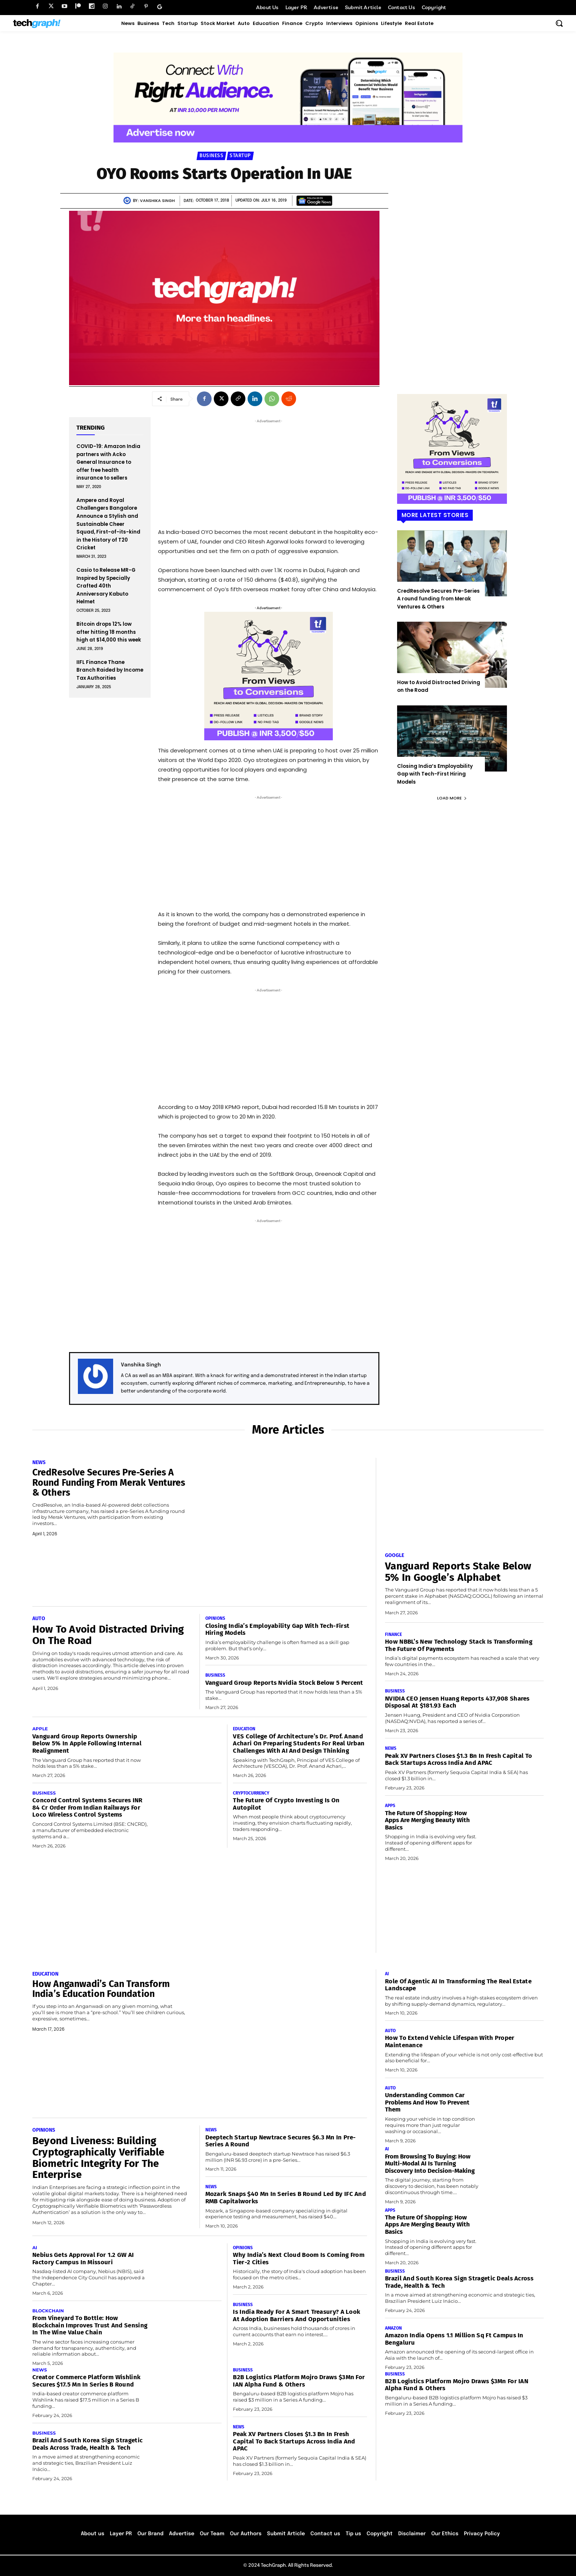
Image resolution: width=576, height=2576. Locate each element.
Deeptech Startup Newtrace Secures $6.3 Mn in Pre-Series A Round (280, 2141)
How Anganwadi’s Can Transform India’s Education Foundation (101, 1989)
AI (34, 2247)
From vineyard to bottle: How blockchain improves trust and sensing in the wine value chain (89, 2325)
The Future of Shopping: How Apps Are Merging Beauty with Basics (427, 1820)
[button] (559, 23)
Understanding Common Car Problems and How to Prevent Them (427, 2102)
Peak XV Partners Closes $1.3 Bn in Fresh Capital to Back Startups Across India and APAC (458, 1759)
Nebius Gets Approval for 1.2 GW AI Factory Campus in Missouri (83, 2258)
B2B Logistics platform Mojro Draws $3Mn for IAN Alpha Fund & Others (299, 2380)
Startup (240, 156)
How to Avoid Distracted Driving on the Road (108, 1635)
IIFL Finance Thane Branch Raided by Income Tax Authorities (109, 670)
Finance (393, 1634)
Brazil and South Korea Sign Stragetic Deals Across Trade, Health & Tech (87, 2444)
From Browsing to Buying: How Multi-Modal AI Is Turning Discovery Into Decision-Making (430, 2164)
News (39, 1463)
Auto (38, 1619)
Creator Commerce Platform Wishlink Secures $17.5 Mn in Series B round (86, 2380)
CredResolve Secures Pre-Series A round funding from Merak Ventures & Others (438, 599)
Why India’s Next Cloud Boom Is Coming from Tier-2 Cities (298, 2258)
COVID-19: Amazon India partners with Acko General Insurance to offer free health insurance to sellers (108, 462)
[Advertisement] (268, 471)
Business (211, 156)
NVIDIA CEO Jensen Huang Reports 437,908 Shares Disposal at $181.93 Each (457, 1702)
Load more (452, 798)
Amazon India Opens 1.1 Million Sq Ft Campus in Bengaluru (454, 2338)
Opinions (215, 1618)
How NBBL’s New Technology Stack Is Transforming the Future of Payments (458, 1645)
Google (394, 1555)
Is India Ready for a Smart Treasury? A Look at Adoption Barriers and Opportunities (296, 2315)
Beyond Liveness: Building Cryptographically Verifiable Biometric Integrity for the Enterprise (98, 2158)
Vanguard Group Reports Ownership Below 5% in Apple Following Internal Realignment (86, 1744)
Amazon (393, 2328)
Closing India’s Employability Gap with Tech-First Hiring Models (435, 774)
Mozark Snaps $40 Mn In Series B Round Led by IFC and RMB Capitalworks (285, 2197)
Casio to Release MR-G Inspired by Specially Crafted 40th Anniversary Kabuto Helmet (106, 586)
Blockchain (48, 2310)
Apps (390, 1805)
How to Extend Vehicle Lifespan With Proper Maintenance (450, 2041)
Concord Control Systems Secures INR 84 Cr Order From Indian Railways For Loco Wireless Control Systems (87, 1807)
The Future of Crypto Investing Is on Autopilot (286, 1803)
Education (244, 1728)
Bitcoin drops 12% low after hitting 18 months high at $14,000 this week (108, 632)
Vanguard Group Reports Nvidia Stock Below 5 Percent (284, 1683)
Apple (40, 1728)
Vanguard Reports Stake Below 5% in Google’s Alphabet (458, 1571)
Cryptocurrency (251, 1793)
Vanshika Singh (157, 200)
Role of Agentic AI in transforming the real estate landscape (458, 1984)
